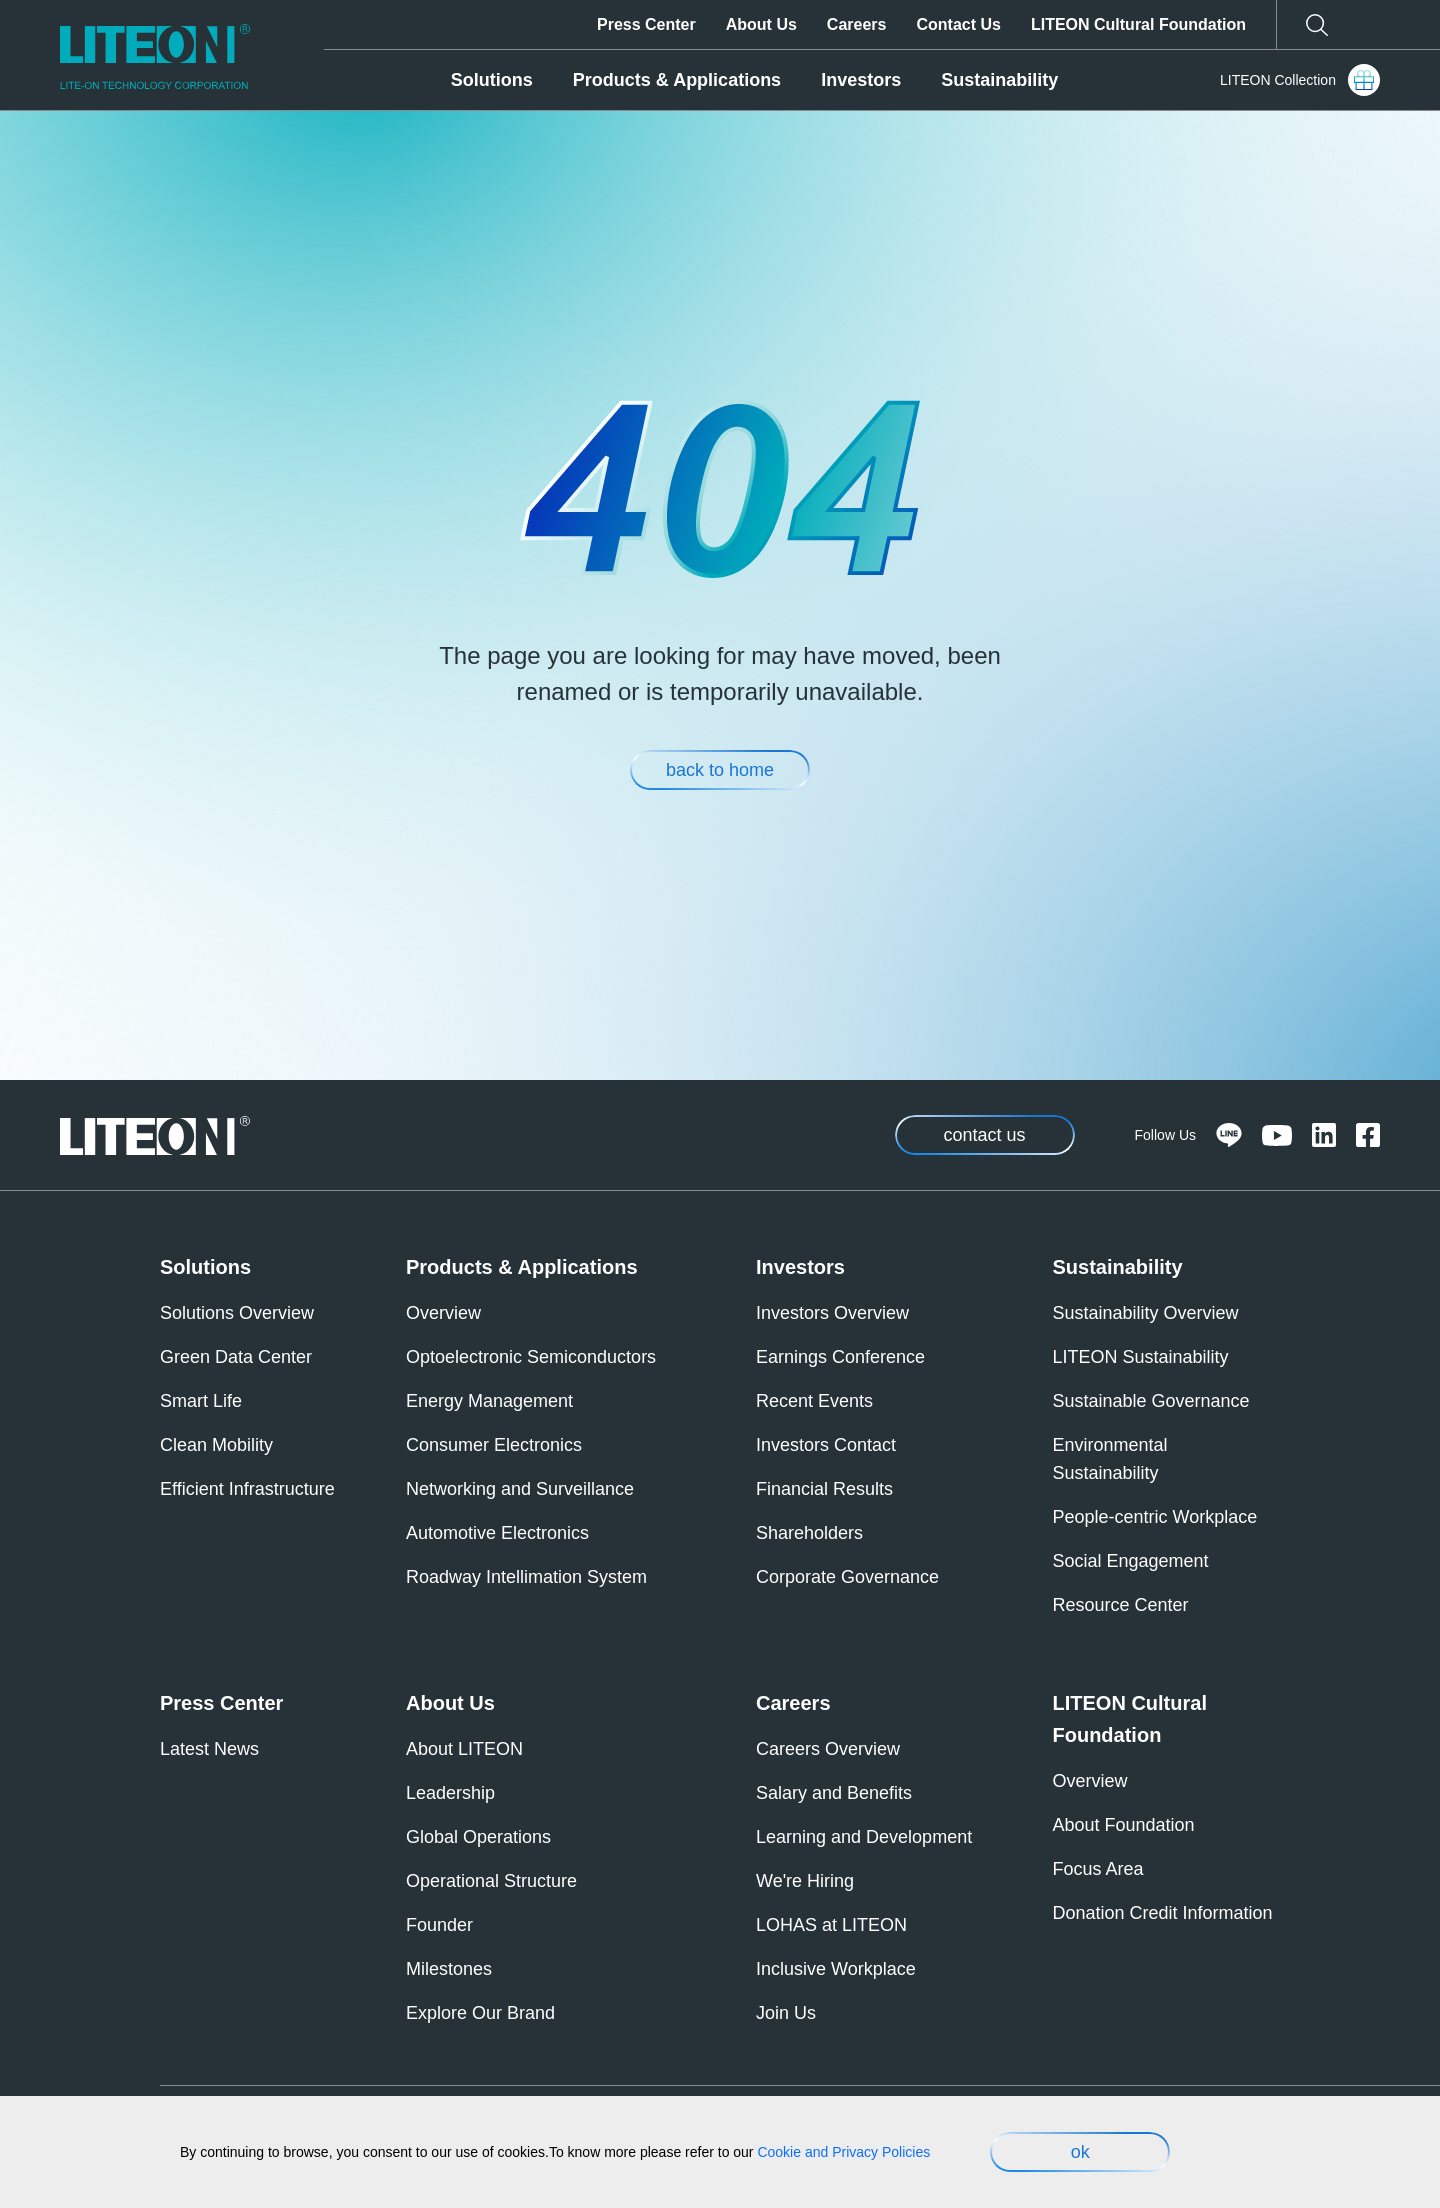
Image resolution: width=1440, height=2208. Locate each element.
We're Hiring (805, 1881)
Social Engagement (1131, 1561)
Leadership (450, 1793)
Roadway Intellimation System (526, 1577)
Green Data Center (236, 1357)
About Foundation (1124, 1825)
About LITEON (464, 1749)
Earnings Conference (840, 1357)
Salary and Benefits (834, 1793)
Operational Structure (491, 1881)
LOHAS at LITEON (831, 1925)
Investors (861, 80)
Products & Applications (677, 80)
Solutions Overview (237, 1313)
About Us (761, 24)
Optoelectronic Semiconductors (531, 1357)
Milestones (449, 1969)
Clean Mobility (216, 1445)
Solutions (492, 80)
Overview (443, 1313)
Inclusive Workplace (836, 1969)
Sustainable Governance (1151, 1401)
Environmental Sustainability (1110, 1459)
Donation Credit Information (1163, 1913)
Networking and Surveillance (520, 1489)
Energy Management (489, 1401)
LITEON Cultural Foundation (1138, 24)
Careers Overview (828, 1749)
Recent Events (814, 1401)
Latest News (209, 1749)
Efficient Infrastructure (247, 1489)
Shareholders (809, 1533)
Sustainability (999, 80)
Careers (857, 24)
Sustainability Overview (1146, 1313)
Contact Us (958, 24)
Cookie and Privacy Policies (843, 2152)
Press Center (646, 24)
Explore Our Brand (480, 2013)
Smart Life (201, 1401)
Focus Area (1098, 1869)
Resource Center (1121, 1605)
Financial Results (824, 1489)
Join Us (786, 2013)
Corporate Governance (847, 1577)
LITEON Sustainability (1141, 1357)
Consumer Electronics (494, 1445)
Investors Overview (832, 1313)
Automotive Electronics (497, 1533)
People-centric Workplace (1155, 1517)
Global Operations (478, 1837)
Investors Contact (826, 1445)
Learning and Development (864, 1837)
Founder (439, 1925)
